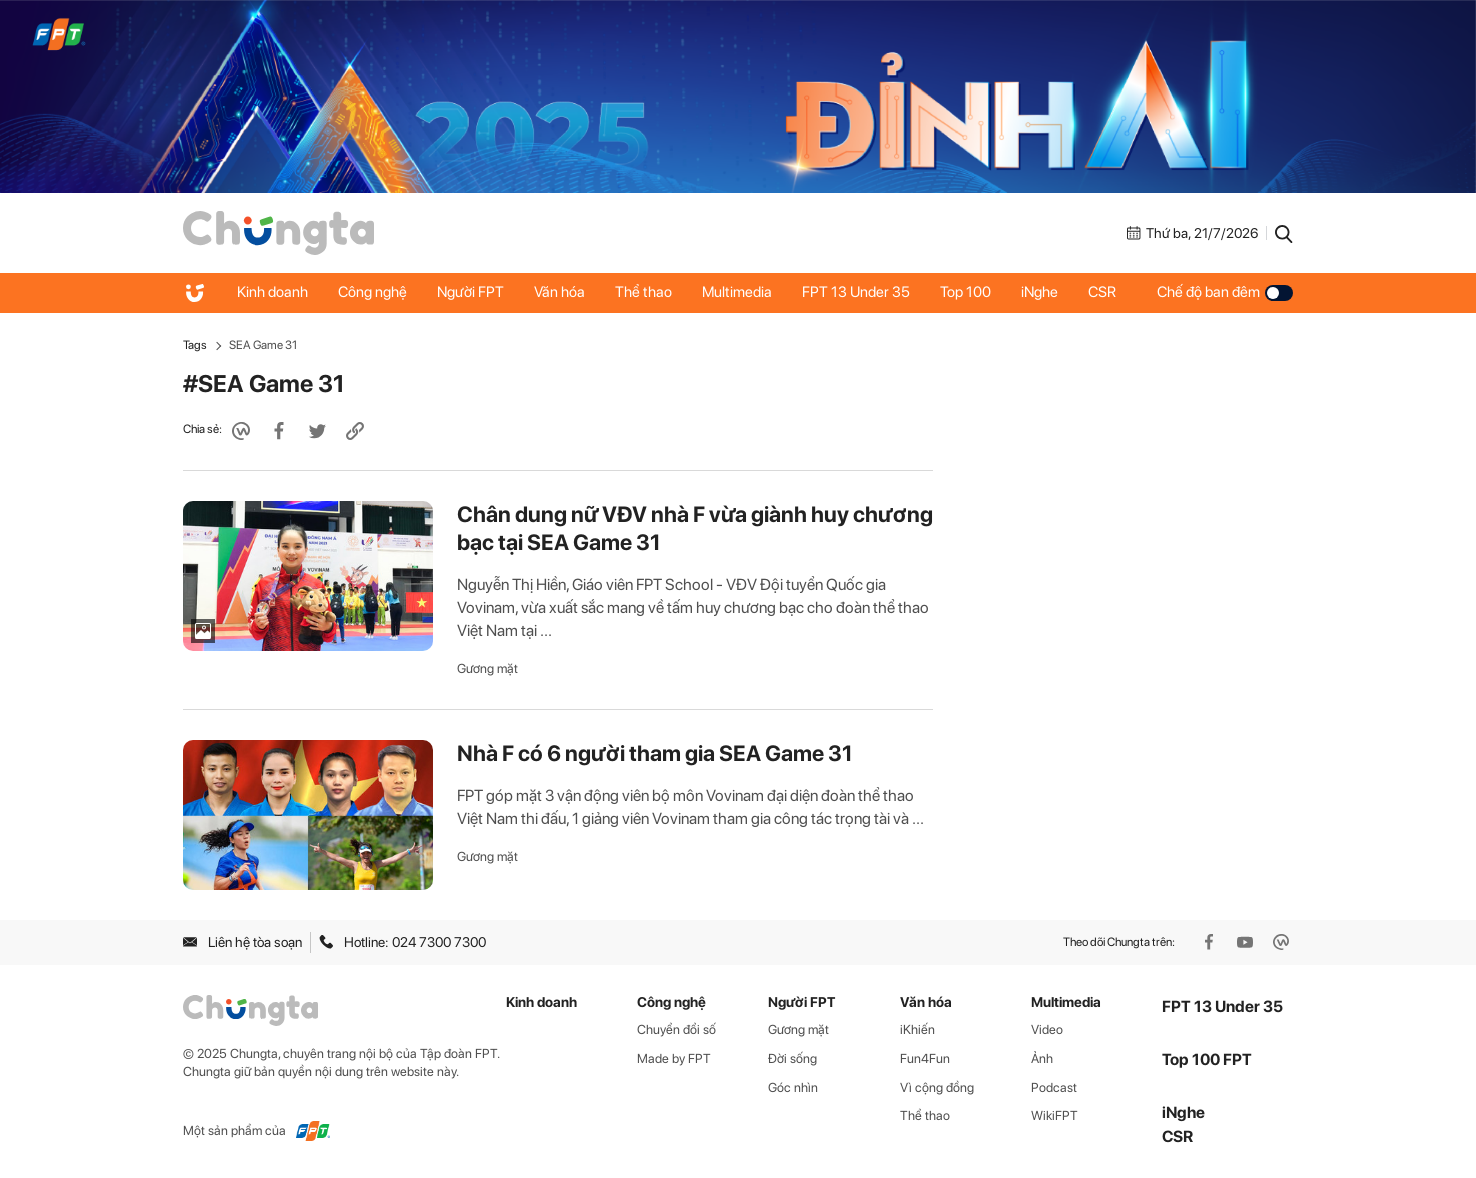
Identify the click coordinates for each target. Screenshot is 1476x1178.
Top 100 (965, 292)
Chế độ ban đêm (1225, 292)
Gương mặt (487, 668)
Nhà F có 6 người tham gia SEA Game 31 (655, 753)
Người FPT (470, 292)
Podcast (1054, 1087)
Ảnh (1042, 1058)
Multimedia (737, 292)
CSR (1102, 292)
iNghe (1039, 292)
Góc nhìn (793, 1087)
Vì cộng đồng (937, 1087)
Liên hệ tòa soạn (242, 942)
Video (1047, 1029)
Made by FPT (674, 1058)
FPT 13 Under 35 (856, 292)
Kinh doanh (272, 292)
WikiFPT (1054, 1115)
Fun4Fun (925, 1058)
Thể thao (643, 292)
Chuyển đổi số (676, 1029)
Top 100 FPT (1207, 1059)
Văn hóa (559, 292)
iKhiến (917, 1029)
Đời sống (792, 1058)
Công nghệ (372, 292)
